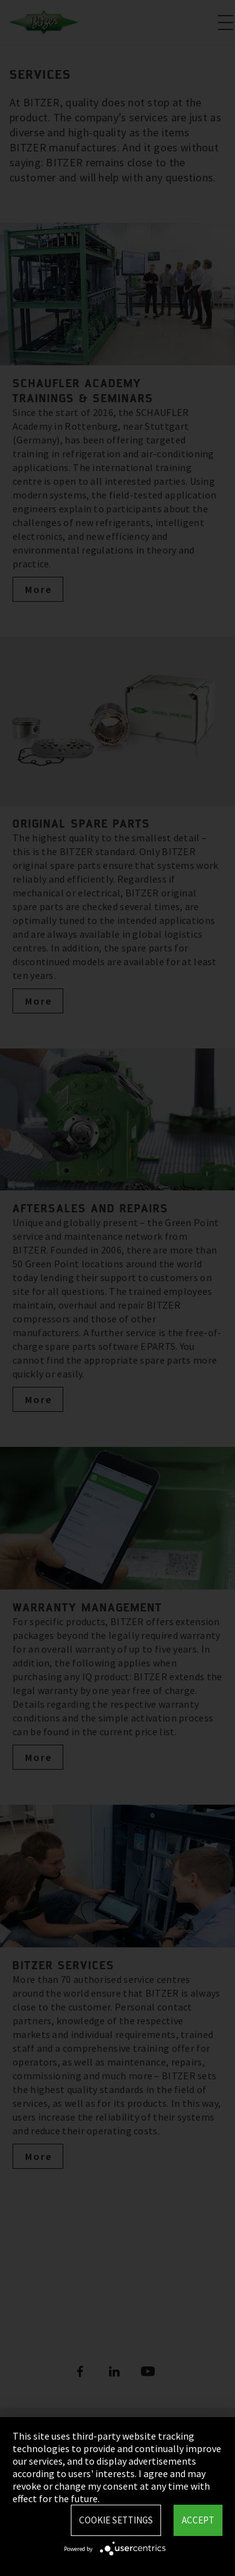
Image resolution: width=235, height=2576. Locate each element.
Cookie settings (116, 2520)
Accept (198, 2520)
